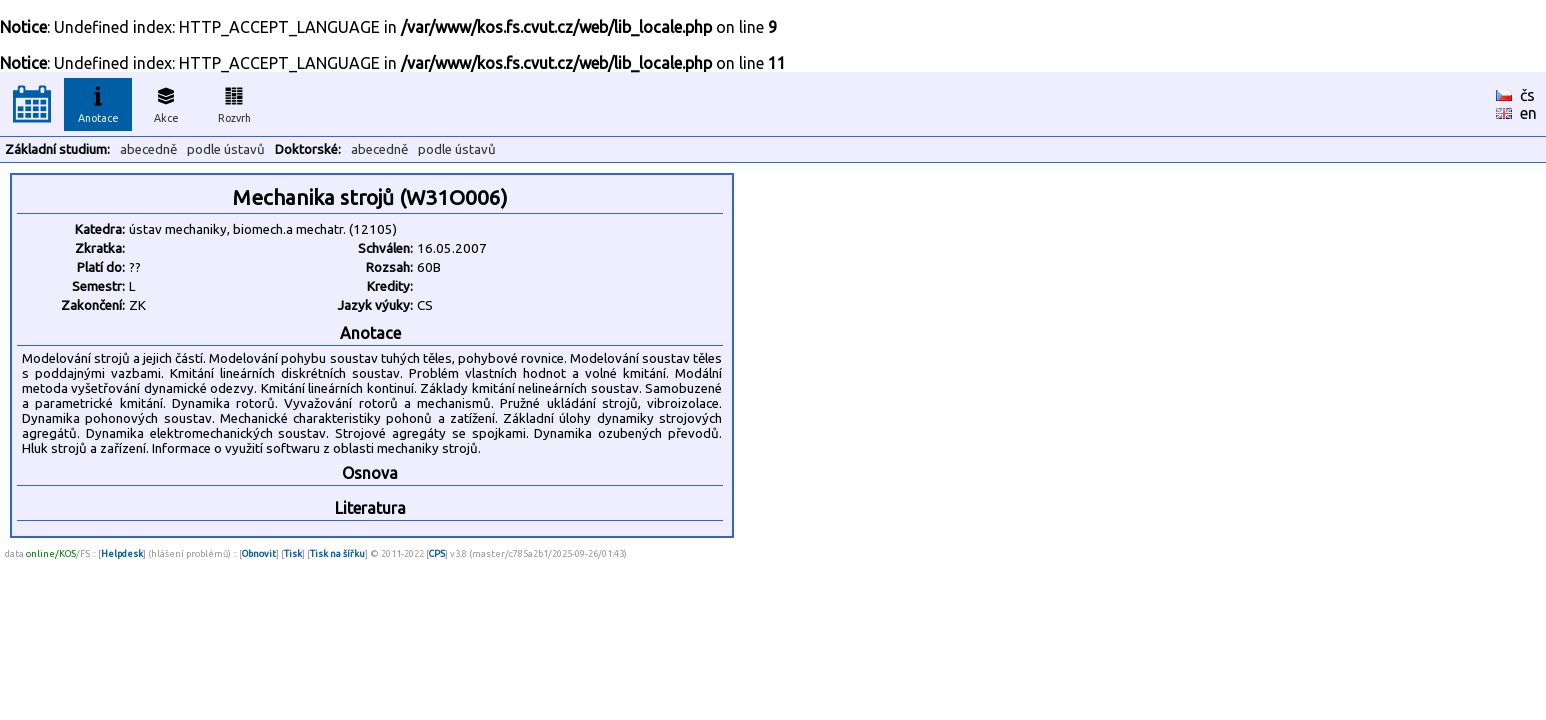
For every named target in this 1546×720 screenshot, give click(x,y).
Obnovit (259, 553)
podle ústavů (226, 149)
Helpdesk (122, 553)
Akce (166, 102)
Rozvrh (234, 102)
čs (1527, 95)
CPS (437, 553)
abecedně (148, 149)
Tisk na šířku (337, 553)
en (1528, 113)
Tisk (293, 553)
